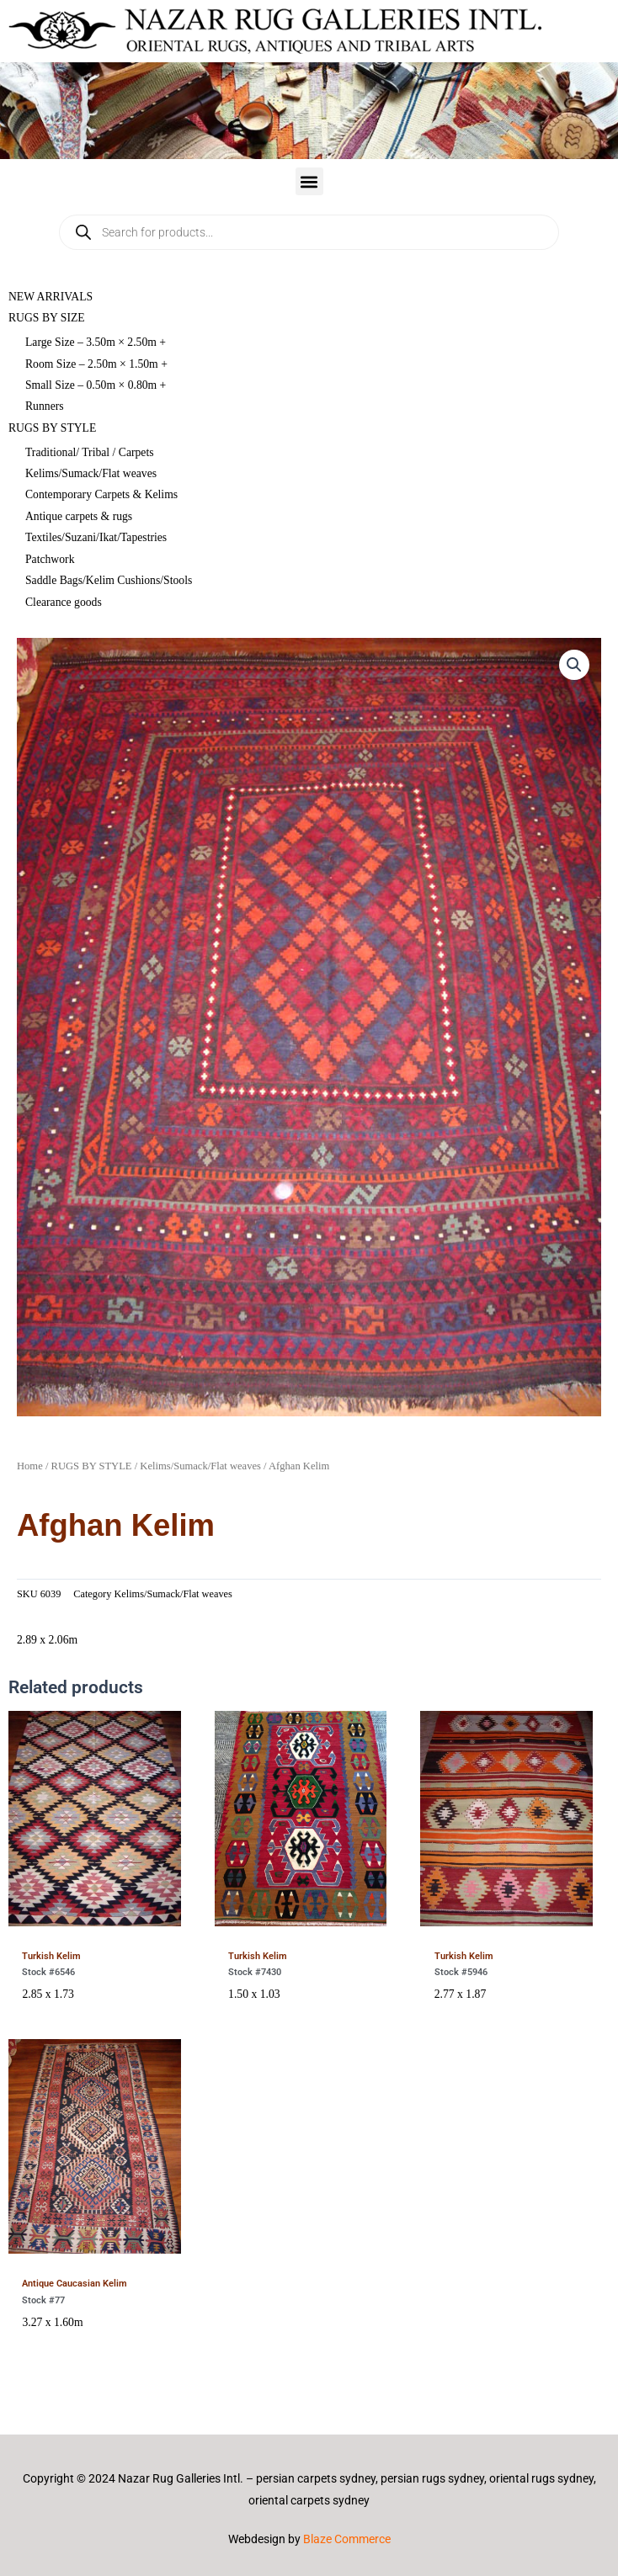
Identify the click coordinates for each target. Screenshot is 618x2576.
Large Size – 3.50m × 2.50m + (95, 342)
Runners (44, 406)
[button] (309, 181)
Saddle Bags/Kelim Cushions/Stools (108, 580)
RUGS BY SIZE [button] (46, 317)
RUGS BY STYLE (91, 1466)
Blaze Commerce (347, 2539)
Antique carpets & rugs (78, 516)
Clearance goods (63, 602)
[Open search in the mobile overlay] (309, 232)
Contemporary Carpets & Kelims (101, 494)
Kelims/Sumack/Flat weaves (91, 473)
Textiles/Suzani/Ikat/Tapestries (96, 537)
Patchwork (49, 559)
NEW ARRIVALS (50, 296)
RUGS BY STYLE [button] (52, 428)
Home (30, 1466)
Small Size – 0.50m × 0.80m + (95, 385)
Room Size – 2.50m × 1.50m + (96, 364)
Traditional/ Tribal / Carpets (89, 452)
